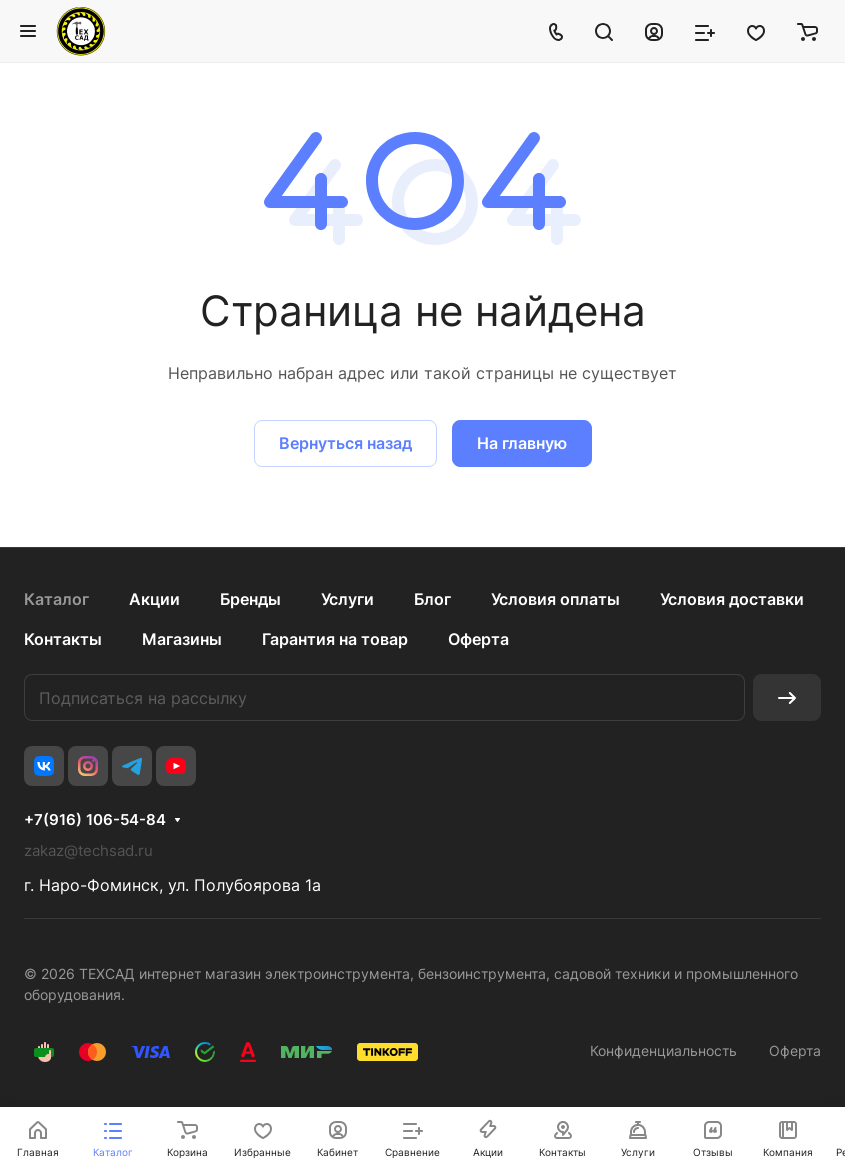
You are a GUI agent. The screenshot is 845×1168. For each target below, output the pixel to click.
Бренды (250, 599)
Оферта (478, 639)
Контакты (63, 639)
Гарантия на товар (335, 639)
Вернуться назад (345, 443)
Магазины (182, 639)
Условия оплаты (555, 599)
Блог (432, 599)
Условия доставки (732, 599)
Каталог (56, 599)
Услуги (347, 599)
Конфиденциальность (663, 1050)
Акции (154, 599)
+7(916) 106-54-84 (95, 820)
